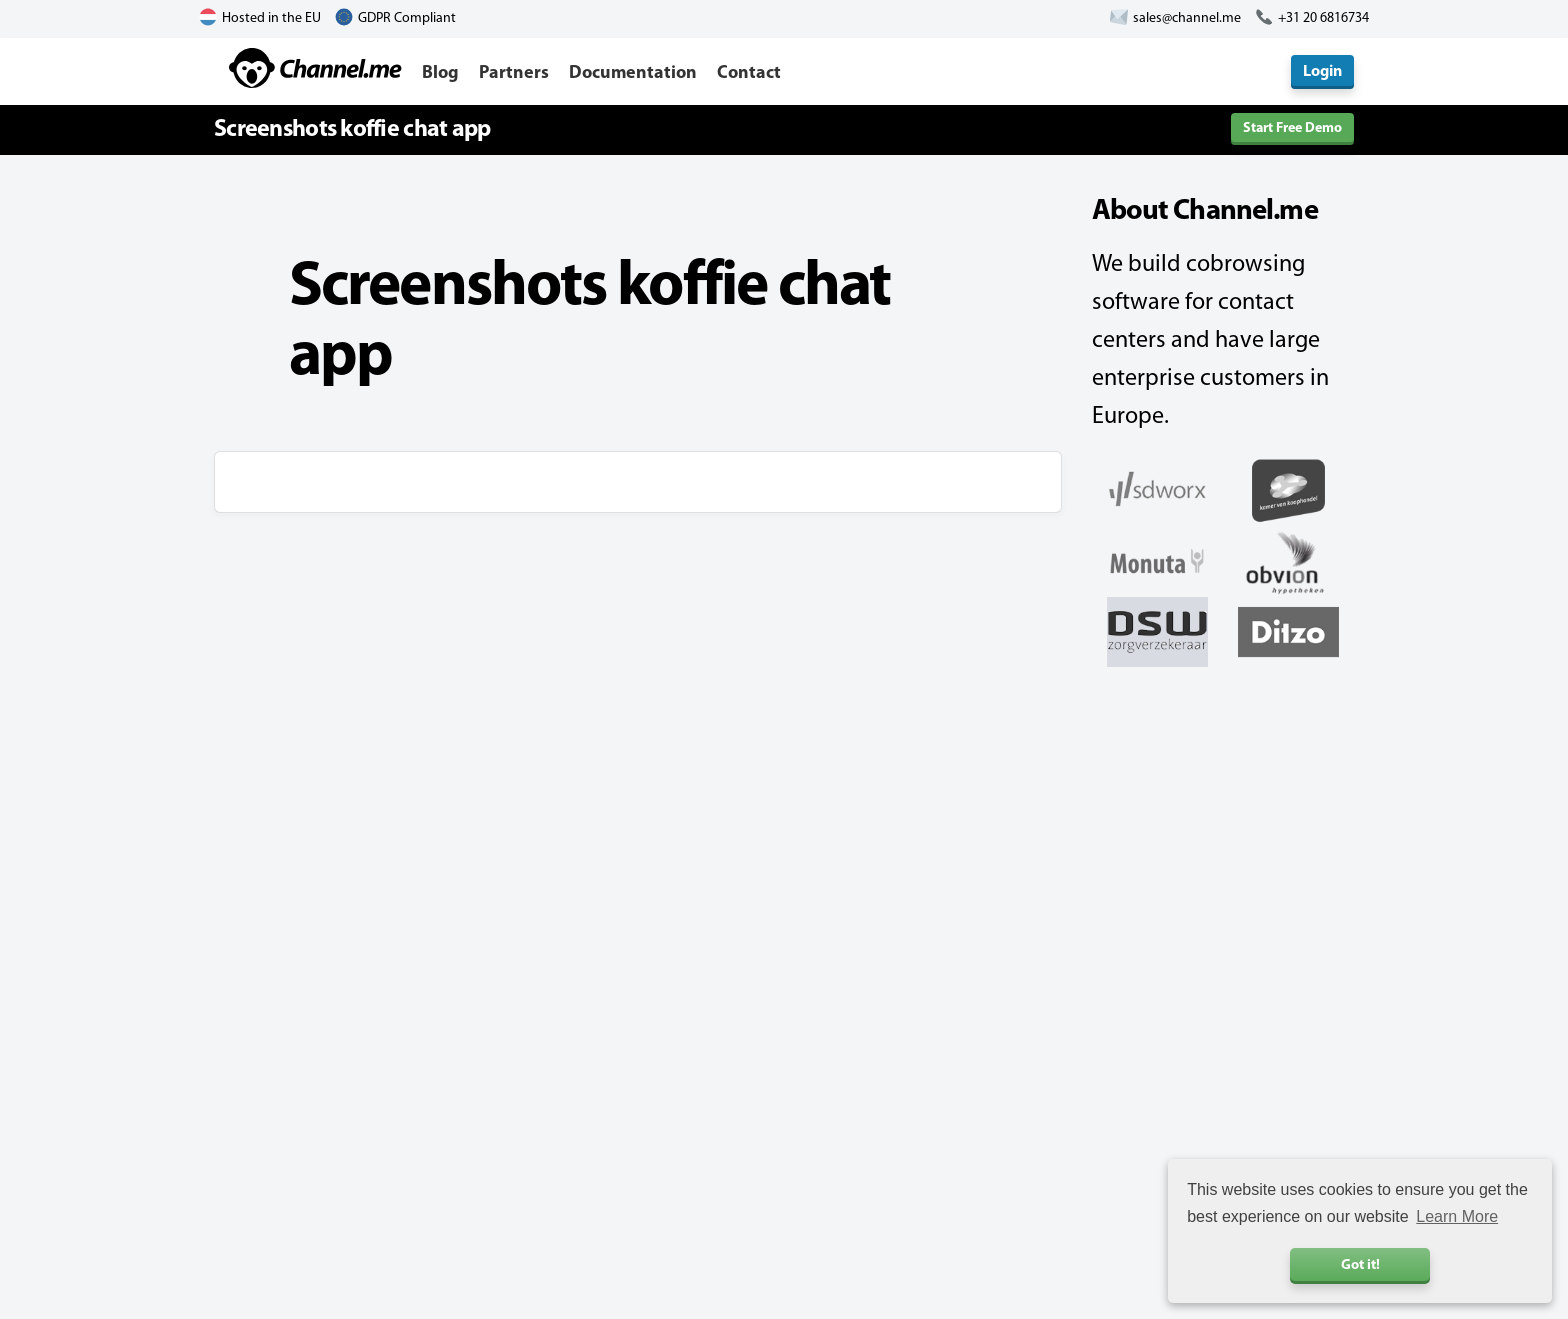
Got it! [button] (1360, 1265)
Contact (749, 73)
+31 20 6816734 (1323, 18)
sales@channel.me (1187, 18)
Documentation (633, 73)
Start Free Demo (1292, 128)
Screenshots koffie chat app (352, 130)
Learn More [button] (1457, 1216)
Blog (440, 73)
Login (1322, 72)
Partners (514, 73)
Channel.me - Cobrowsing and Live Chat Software (315, 68)
